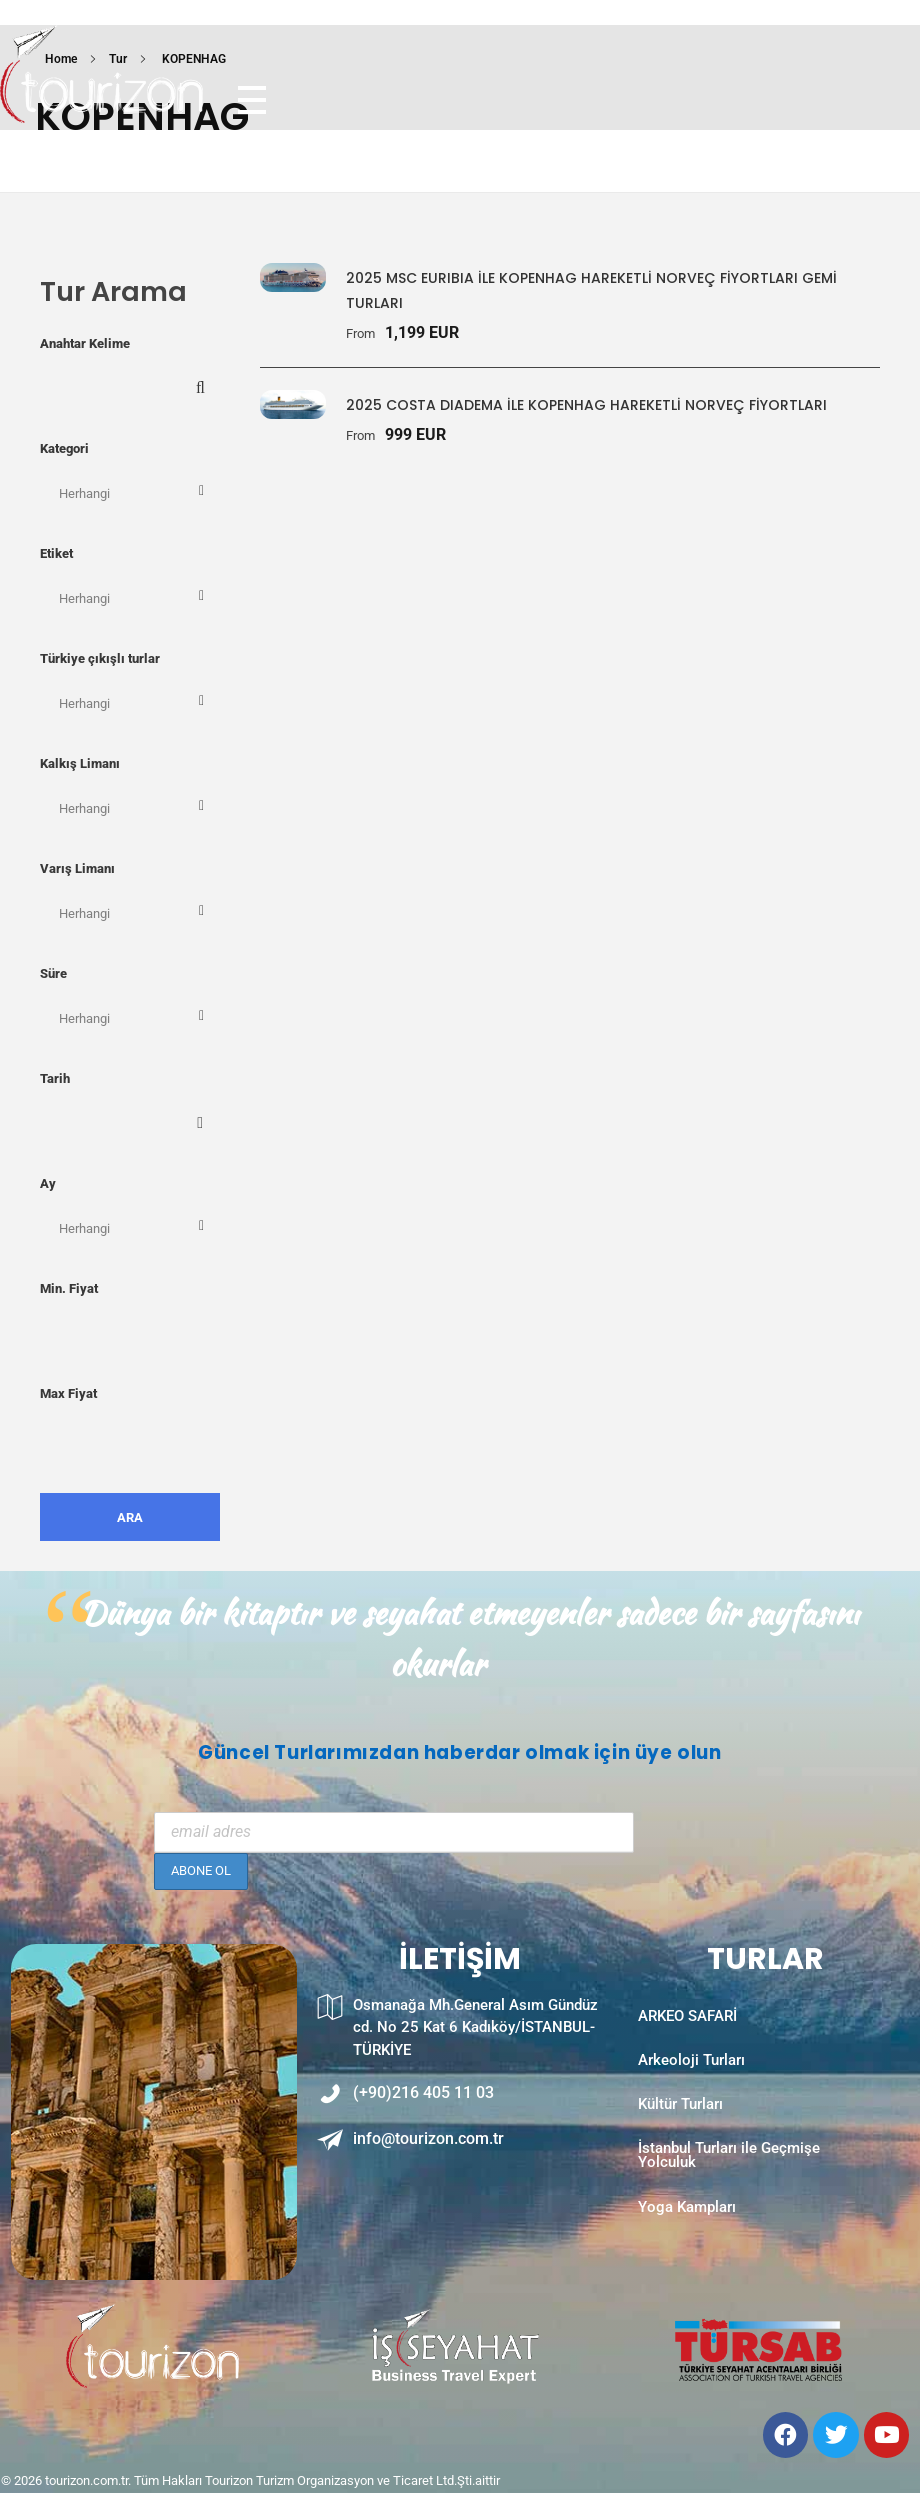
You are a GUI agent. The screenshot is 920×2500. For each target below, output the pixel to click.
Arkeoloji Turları (691, 2073)
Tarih (55, 1078)
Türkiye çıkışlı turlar (100, 658)
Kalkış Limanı (80, 763)
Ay (48, 1183)
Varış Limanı (77, 868)
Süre (53, 973)
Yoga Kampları (687, 2247)
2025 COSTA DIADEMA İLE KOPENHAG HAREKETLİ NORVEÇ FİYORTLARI (586, 405)
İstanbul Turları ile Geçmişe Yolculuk (729, 2185)
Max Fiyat (68, 1393)
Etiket (56, 553)
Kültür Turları (680, 2124)
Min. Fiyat (69, 1288)
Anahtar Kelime (85, 343)
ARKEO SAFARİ (687, 2022)
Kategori (64, 448)
